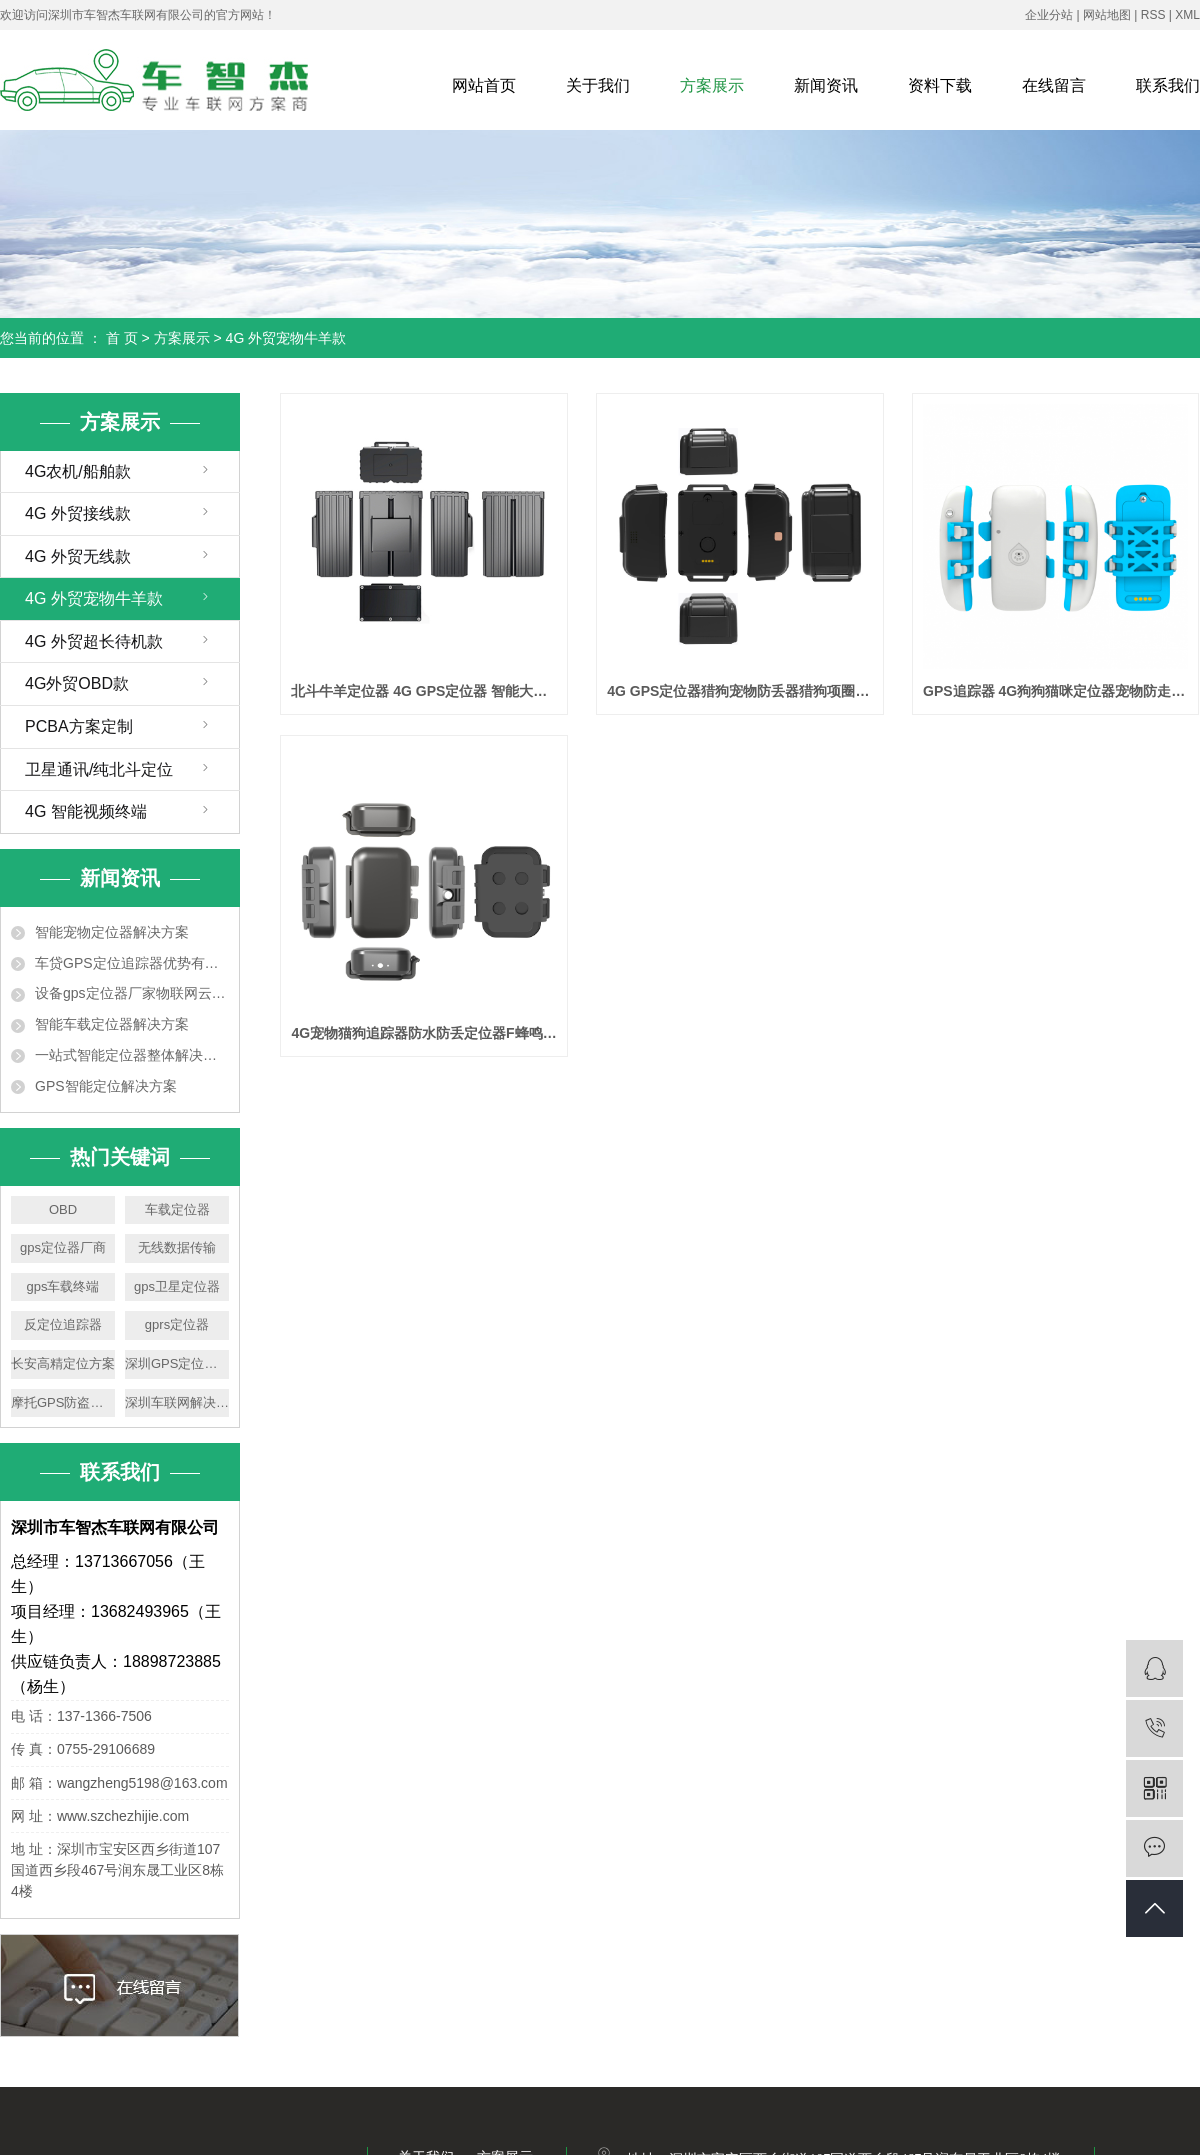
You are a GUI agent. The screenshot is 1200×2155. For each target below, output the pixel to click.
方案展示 (712, 85)
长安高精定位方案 (63, 1363)
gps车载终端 (63, 1286)
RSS (1153, 15)
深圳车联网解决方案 (177, 1402)
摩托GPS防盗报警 (63, 1402)
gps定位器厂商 (63, 1247)
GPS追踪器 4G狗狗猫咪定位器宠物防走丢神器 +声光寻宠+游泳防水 (1055, 691)
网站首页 (484, 85)
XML (1187, 15)
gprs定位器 (177, 1324)
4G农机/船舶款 (78, 471)
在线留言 (1054, 85)
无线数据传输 (177, 1247)
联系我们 (1168, 85)
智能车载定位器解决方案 (112, 1024)
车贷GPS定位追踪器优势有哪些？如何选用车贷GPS (132, 963)
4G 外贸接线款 (78, 513)
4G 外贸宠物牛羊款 (286, 338)
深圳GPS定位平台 (177, 1363)
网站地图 (1107, 15)
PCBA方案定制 (79, 726)
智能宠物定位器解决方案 (112, 932)
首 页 (122, 338)
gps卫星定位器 (177, 1286)
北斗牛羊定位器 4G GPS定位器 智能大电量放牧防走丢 (423, 691)
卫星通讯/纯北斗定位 (99, 769)
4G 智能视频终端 (86, 811)
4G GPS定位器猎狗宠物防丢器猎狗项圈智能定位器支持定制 (739, 691)
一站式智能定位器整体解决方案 (132, 1055)
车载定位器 (177, 1209)
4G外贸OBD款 (77, 683)
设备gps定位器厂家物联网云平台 (132, 993)
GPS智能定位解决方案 (106, 1086)
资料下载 (940, 85)
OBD (63, 1209)
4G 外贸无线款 (78, 556)
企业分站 (1049, 15)
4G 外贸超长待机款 (94, 641)
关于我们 (598, 85)
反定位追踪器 (63, 1324)
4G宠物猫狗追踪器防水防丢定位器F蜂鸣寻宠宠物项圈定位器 (423, 1033)
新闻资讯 (826, 85)
